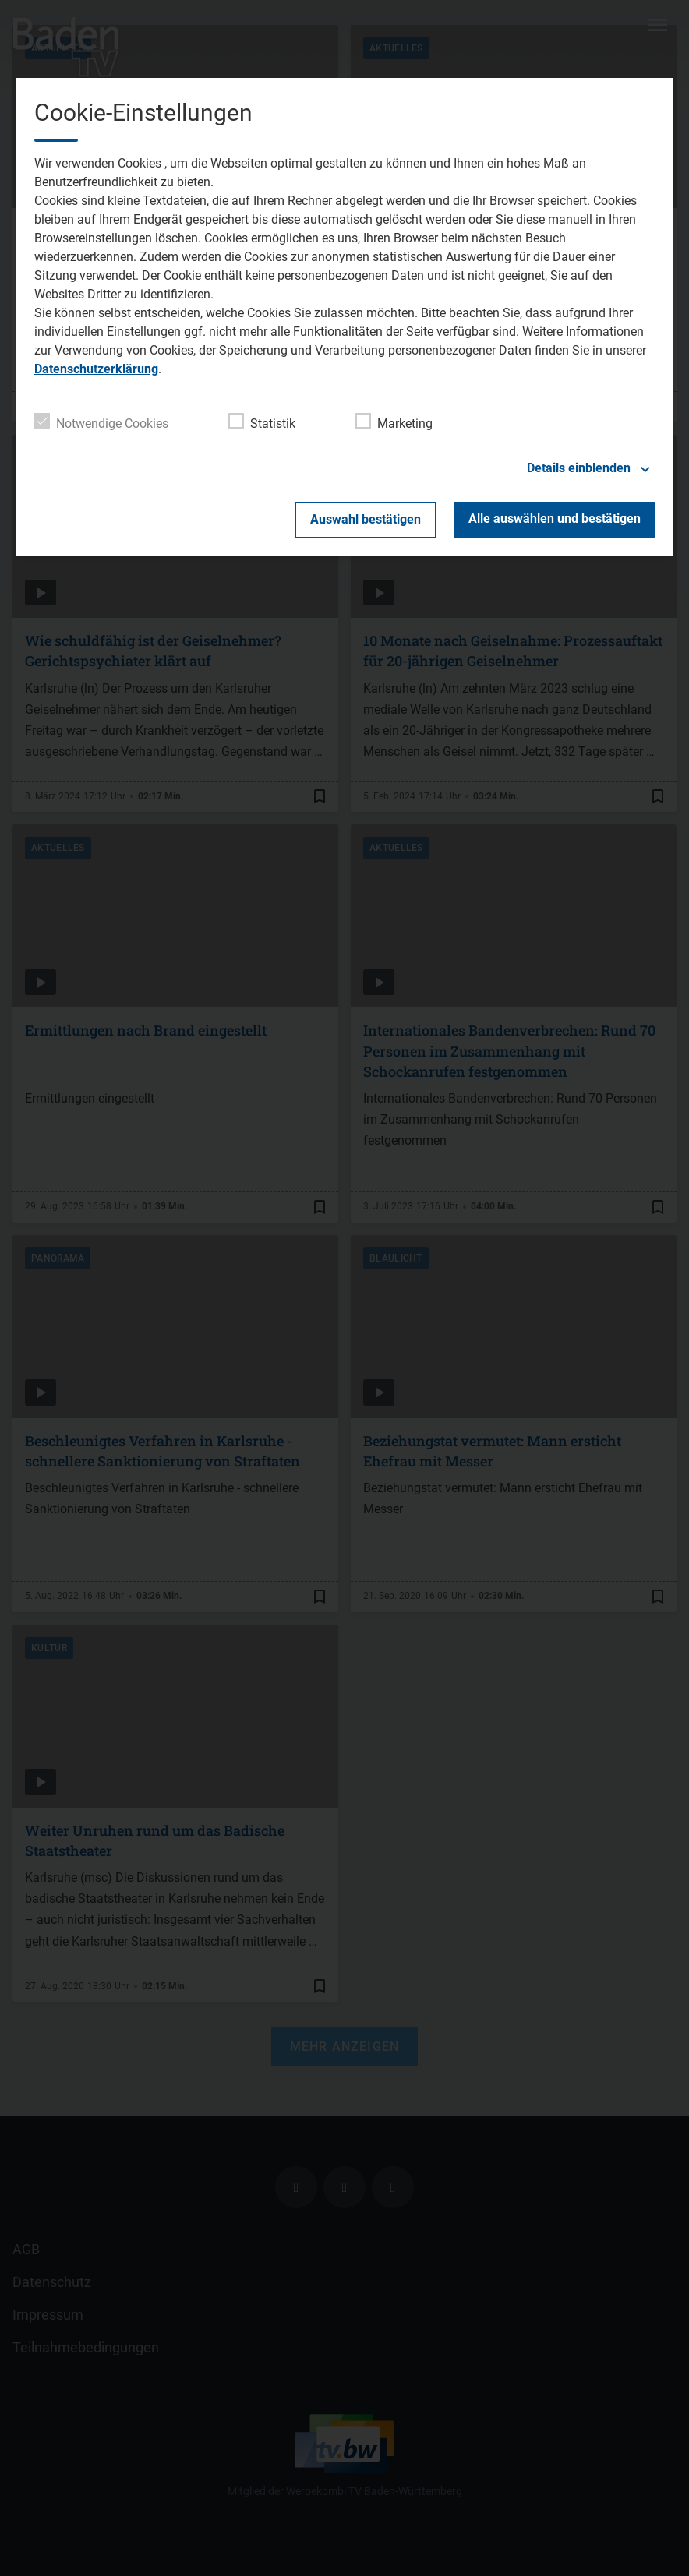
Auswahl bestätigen (365, 519)
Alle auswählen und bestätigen (554, 518)
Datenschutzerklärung (96, 369)
